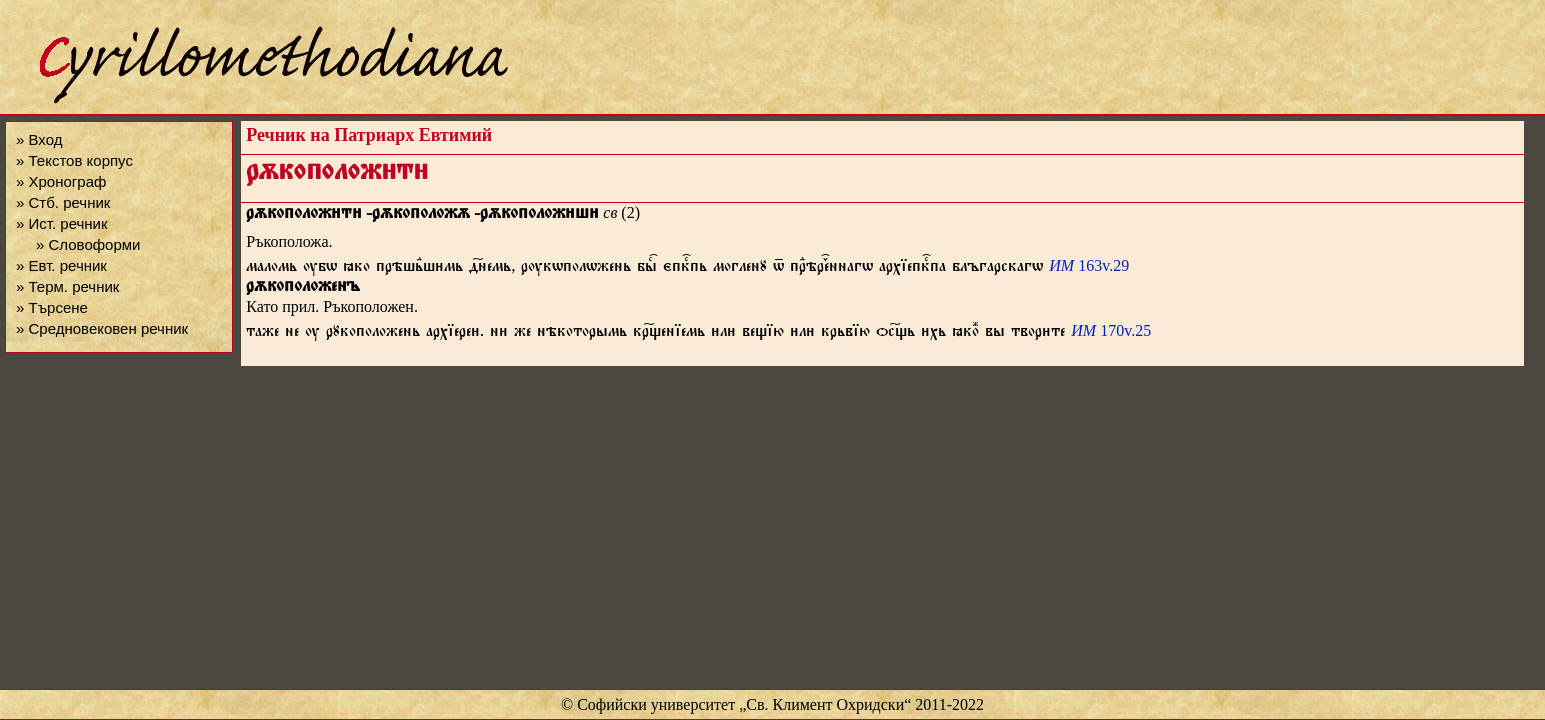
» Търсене (52, 307)
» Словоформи (88, 244)
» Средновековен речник (102, 328)
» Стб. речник (63, 202)
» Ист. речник (62, 223)
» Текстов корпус (74, 160)
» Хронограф (61, 181)
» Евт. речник (61, 265)
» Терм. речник (67, 286)
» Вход (39, 139)
